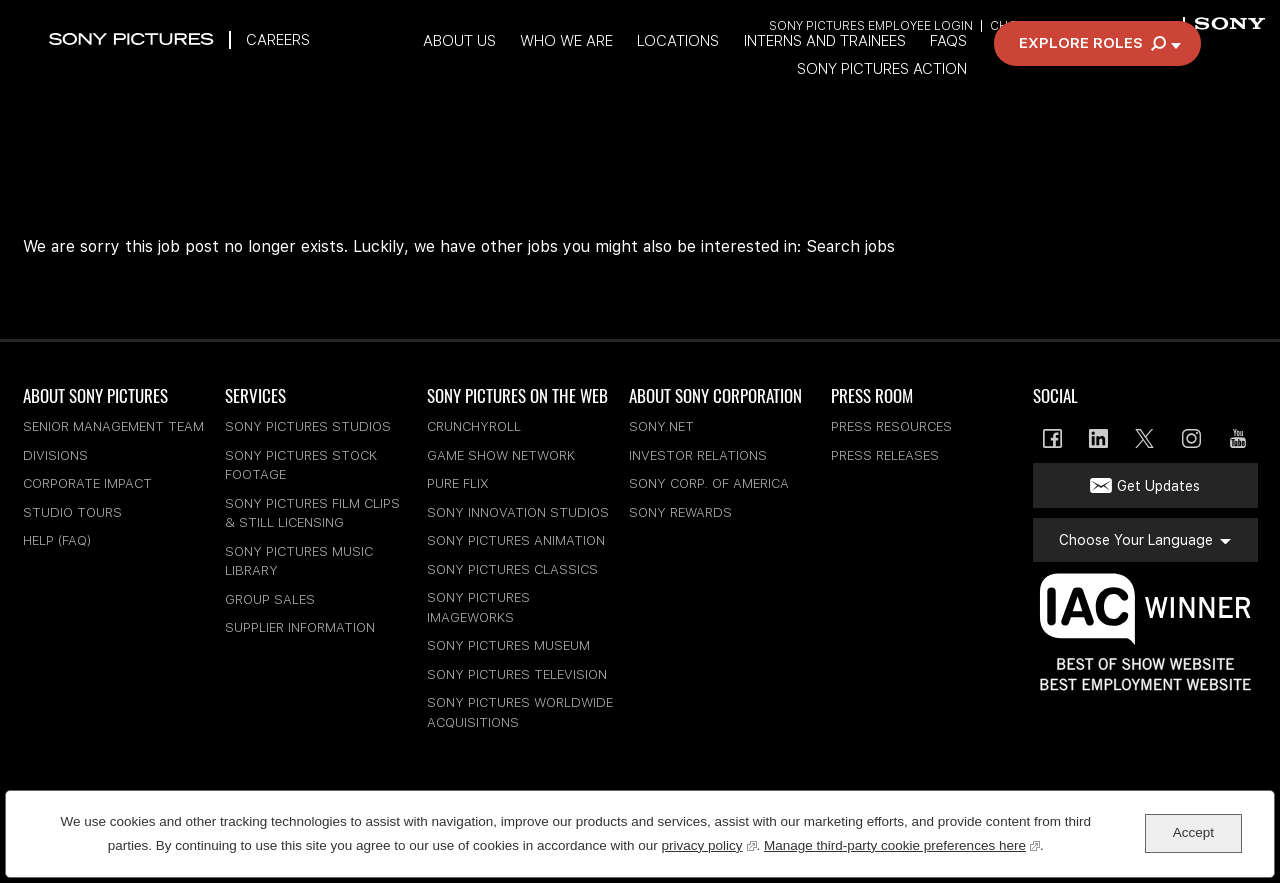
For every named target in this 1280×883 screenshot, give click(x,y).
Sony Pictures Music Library (299, 561)
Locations (731, 73)
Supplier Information (300, 627)
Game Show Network (501, 455)
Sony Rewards (680, 512)
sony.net (661, 426)
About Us (504, 73)
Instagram (1191, 438)
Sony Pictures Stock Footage (301, 465)
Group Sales (270, 599)
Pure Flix (458, 483)
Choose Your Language (1069, 28)
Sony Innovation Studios (518, 512)
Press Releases (885, 455)
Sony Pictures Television (517, 674)
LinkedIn (1098, 438)
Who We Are (615, 73)
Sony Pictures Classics (512, 569)
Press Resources (891, 426)
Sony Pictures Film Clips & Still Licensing (312, 513)
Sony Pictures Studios (308, 426)
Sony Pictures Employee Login (869, 28)
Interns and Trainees (882, 73)
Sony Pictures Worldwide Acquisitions (520, 712)
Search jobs (850, 246)
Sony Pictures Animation (516, 540)
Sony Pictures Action (943, 103)
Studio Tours (72, 512)
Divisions (55, 455)
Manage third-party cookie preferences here (902, 843)
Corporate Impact (87, 483)
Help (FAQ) (57, 540)
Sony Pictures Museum (508, 645)
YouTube (1237, 438)
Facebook (1052, 438)
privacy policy (708, 843)
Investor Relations (698, 455)
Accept (1193, 832)
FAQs (1009, 73)
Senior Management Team (113, 426)
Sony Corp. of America (709, 483)
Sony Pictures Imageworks (478, 607)
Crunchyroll (474, 426)
